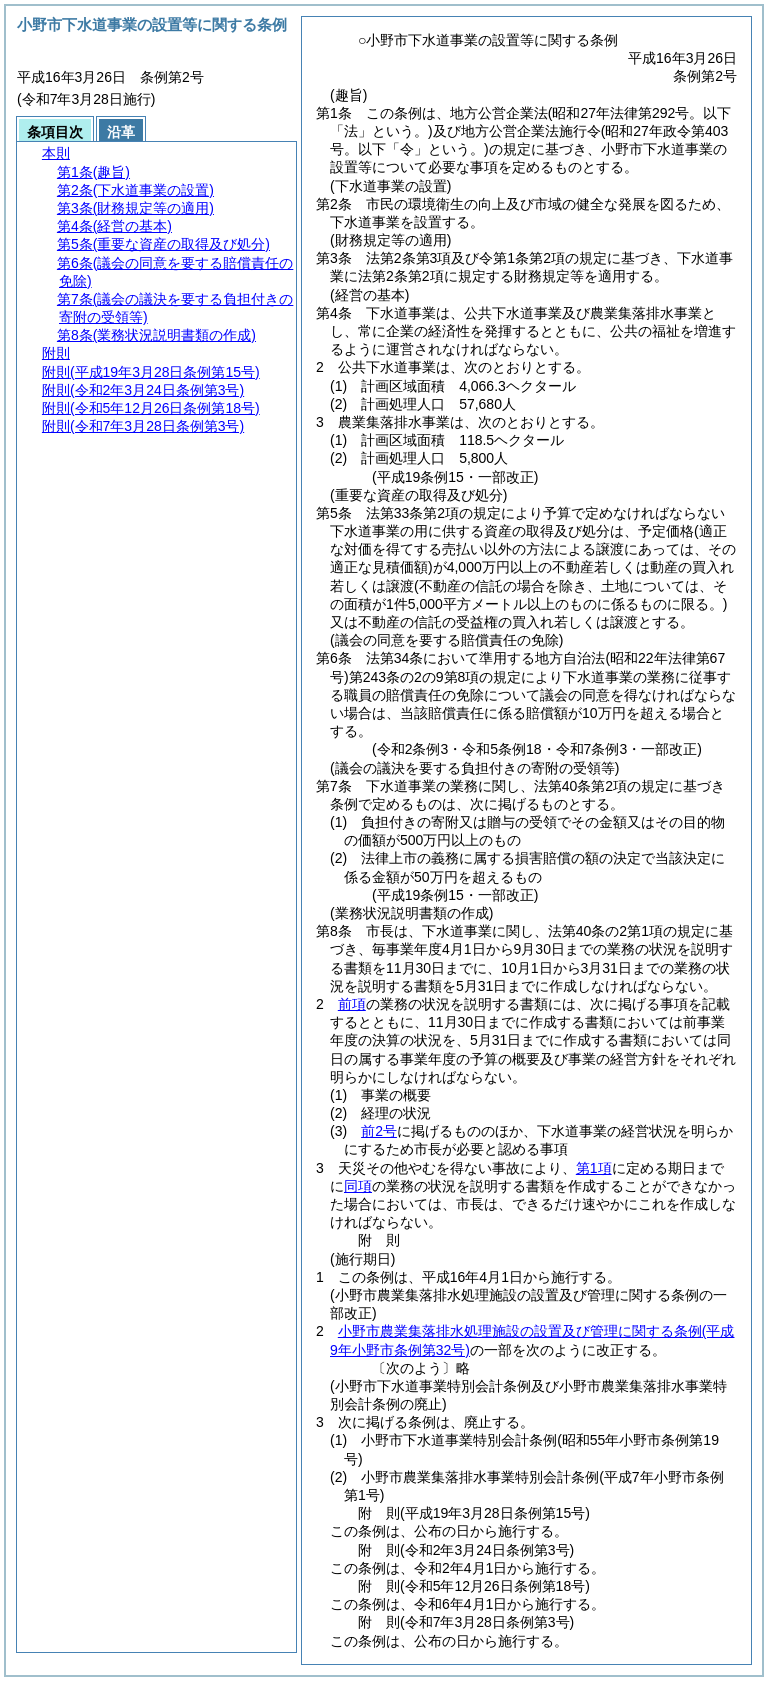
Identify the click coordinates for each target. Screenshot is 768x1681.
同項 (358, 1186)
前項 (352, 1004)
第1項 (594, 1168)
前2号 (379, 1131)
